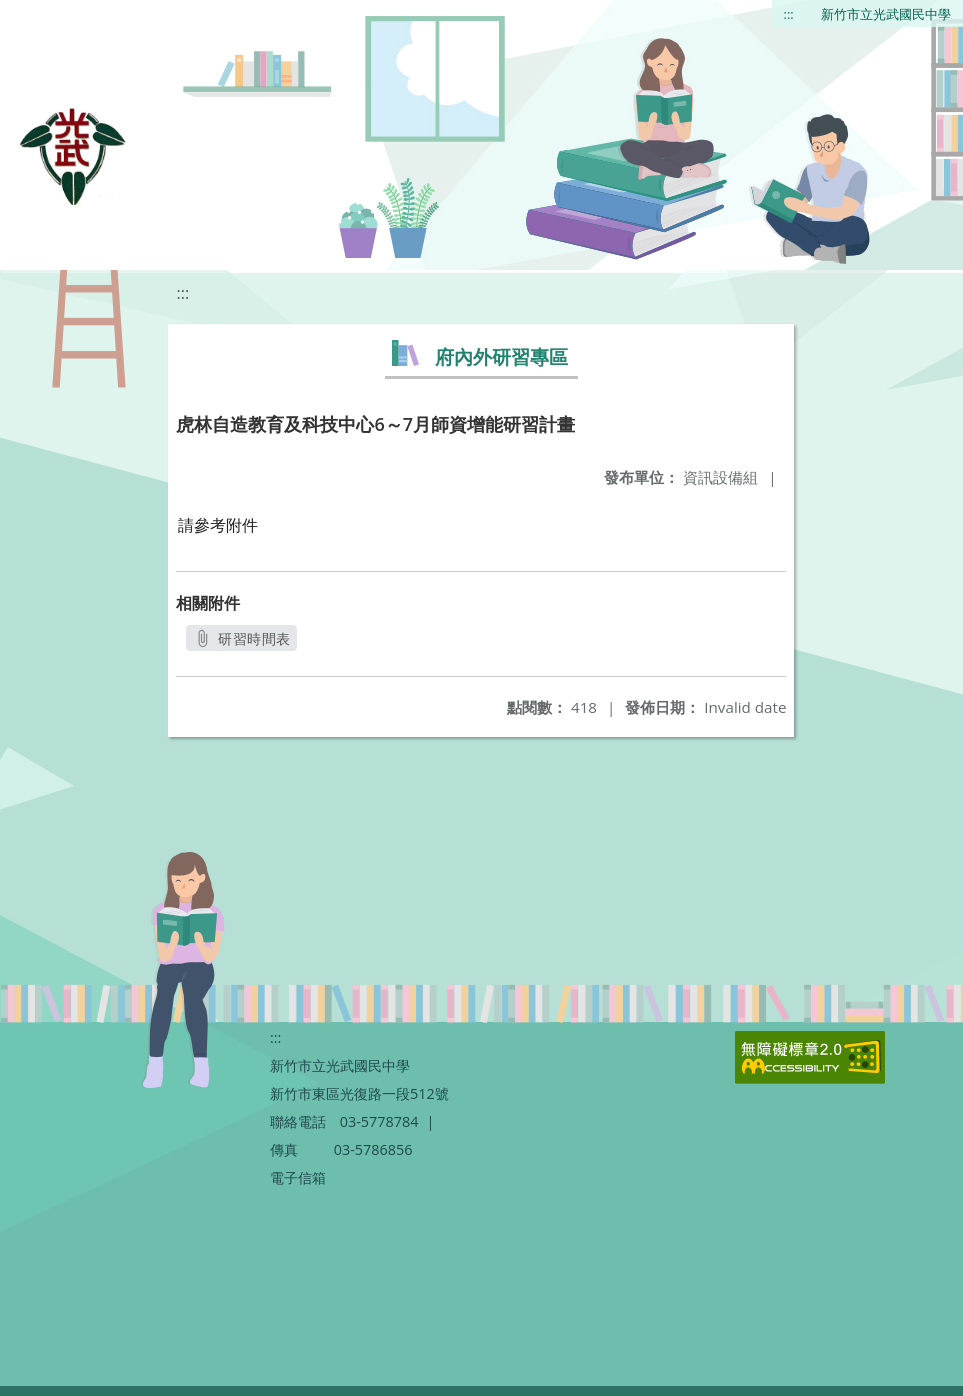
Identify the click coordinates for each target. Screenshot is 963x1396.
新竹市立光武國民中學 (886, 14)
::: (789, 14)
